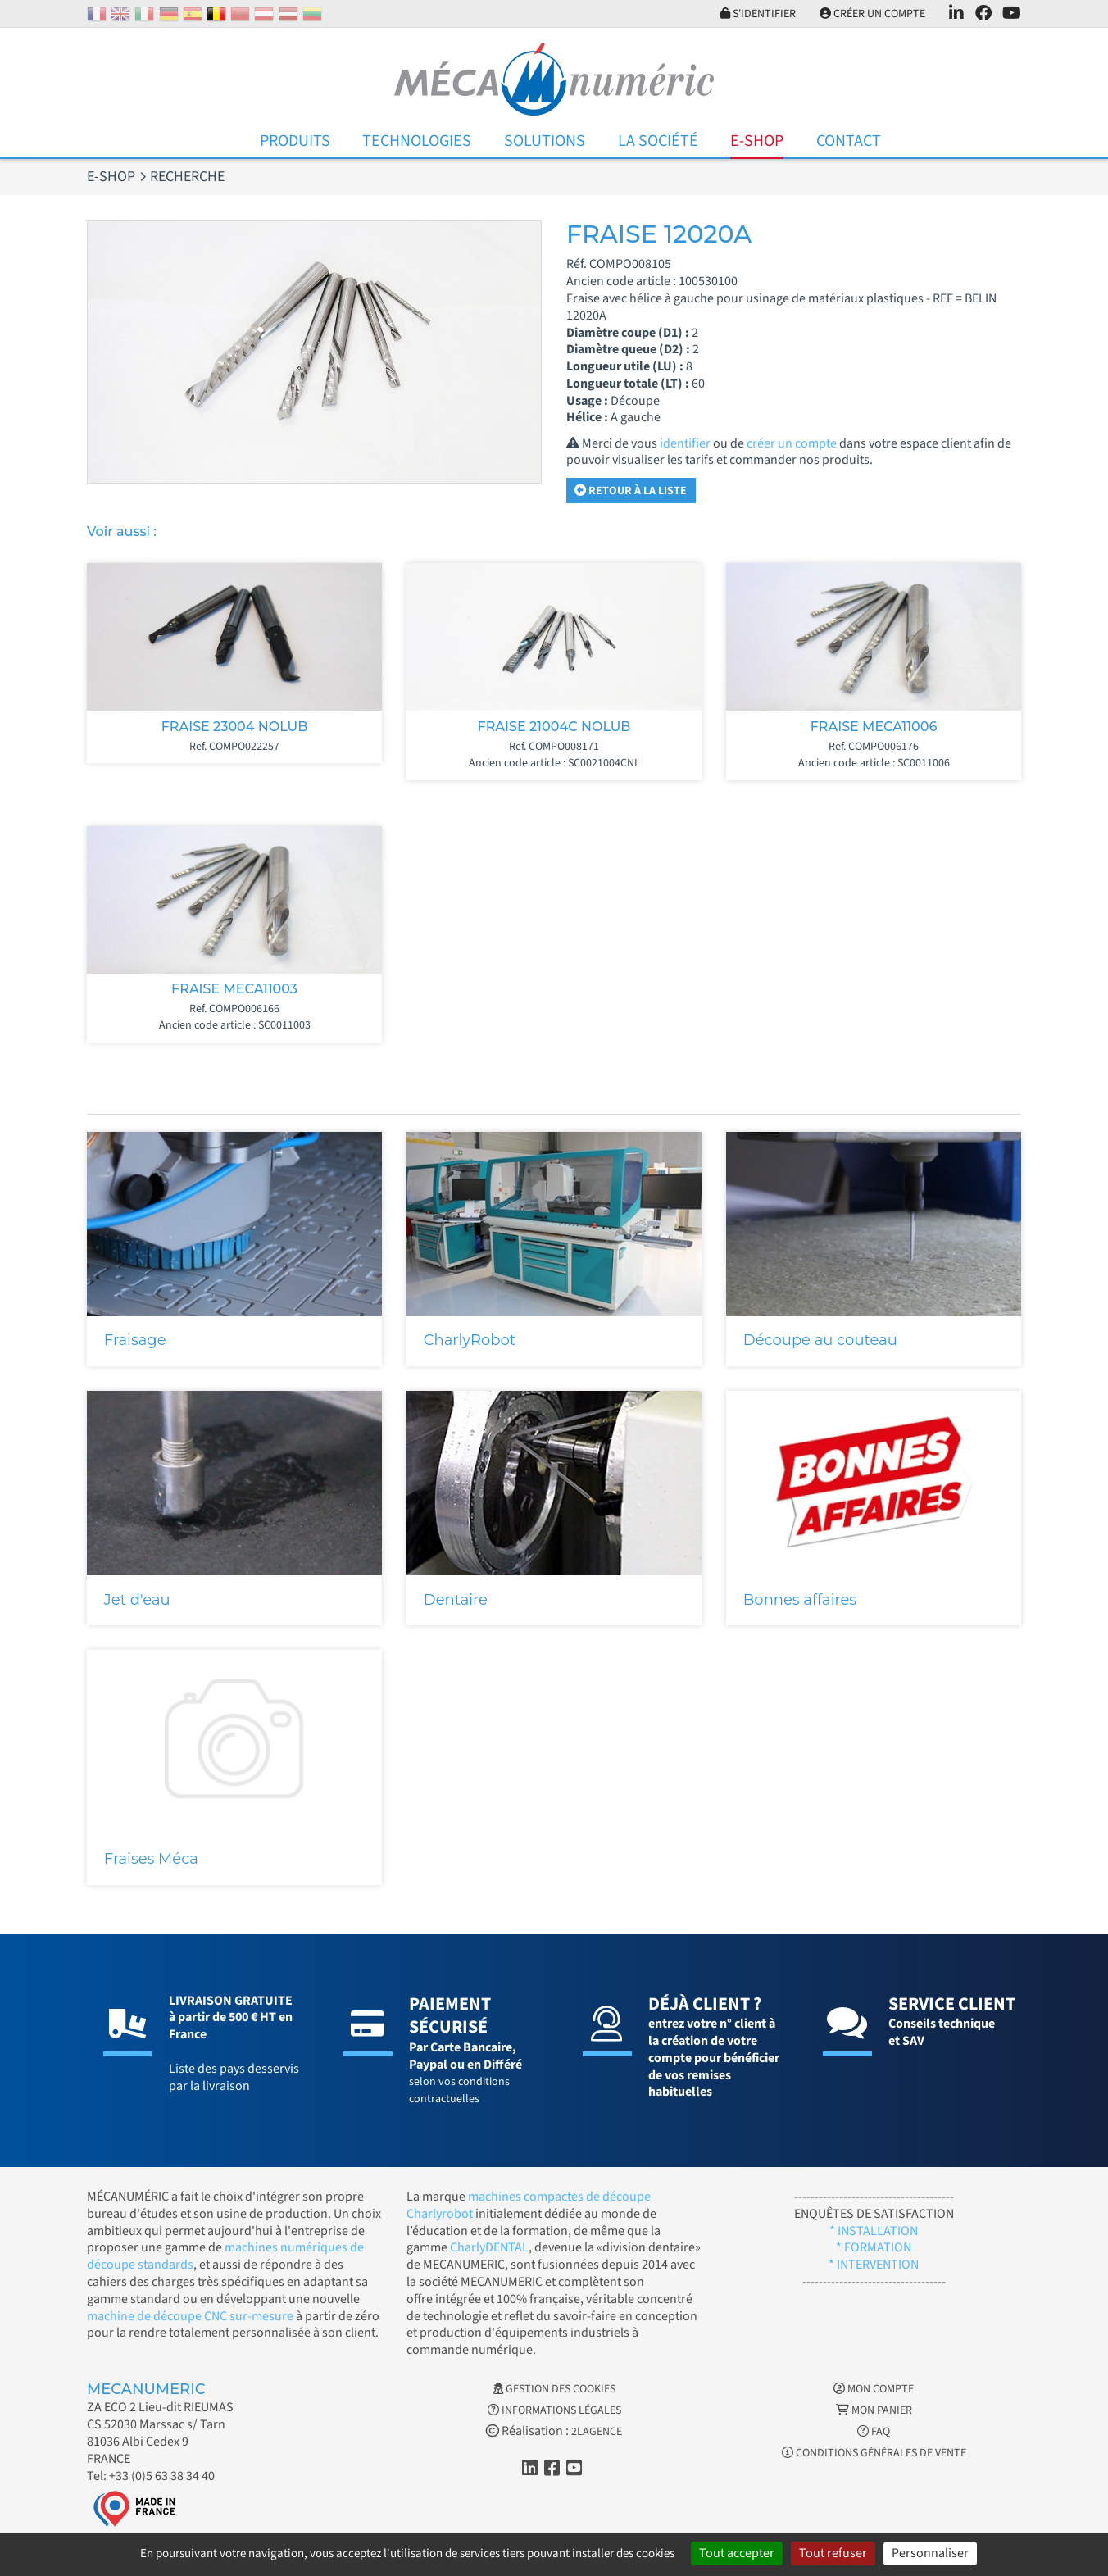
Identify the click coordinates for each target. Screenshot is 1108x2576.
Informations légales (554, 2410)
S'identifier (758, 14)
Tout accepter (736, 2553)
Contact (848, 140)
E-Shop (756, 140)
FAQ (873, 2432)
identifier (685, 443)
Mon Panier (874, 2410)
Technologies (416, 140)
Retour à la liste (630, 491)
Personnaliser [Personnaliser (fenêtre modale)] (930, 2553)
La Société (658, 140)
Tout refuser (833, 2553)
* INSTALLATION (873, 2231)
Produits (295, 140)
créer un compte (792, 443)
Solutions (544, 140)
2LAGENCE (596, 2432)
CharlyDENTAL (489, 2247)
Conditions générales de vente (874, 2453)
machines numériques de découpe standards (225, 2256)
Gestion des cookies (554, 2389)
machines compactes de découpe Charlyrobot (528, 2205)
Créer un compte (872, 14)
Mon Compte (873, 2389)
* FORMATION (873, 2247)
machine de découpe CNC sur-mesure (190, 2316)
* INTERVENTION (874, 2265)
